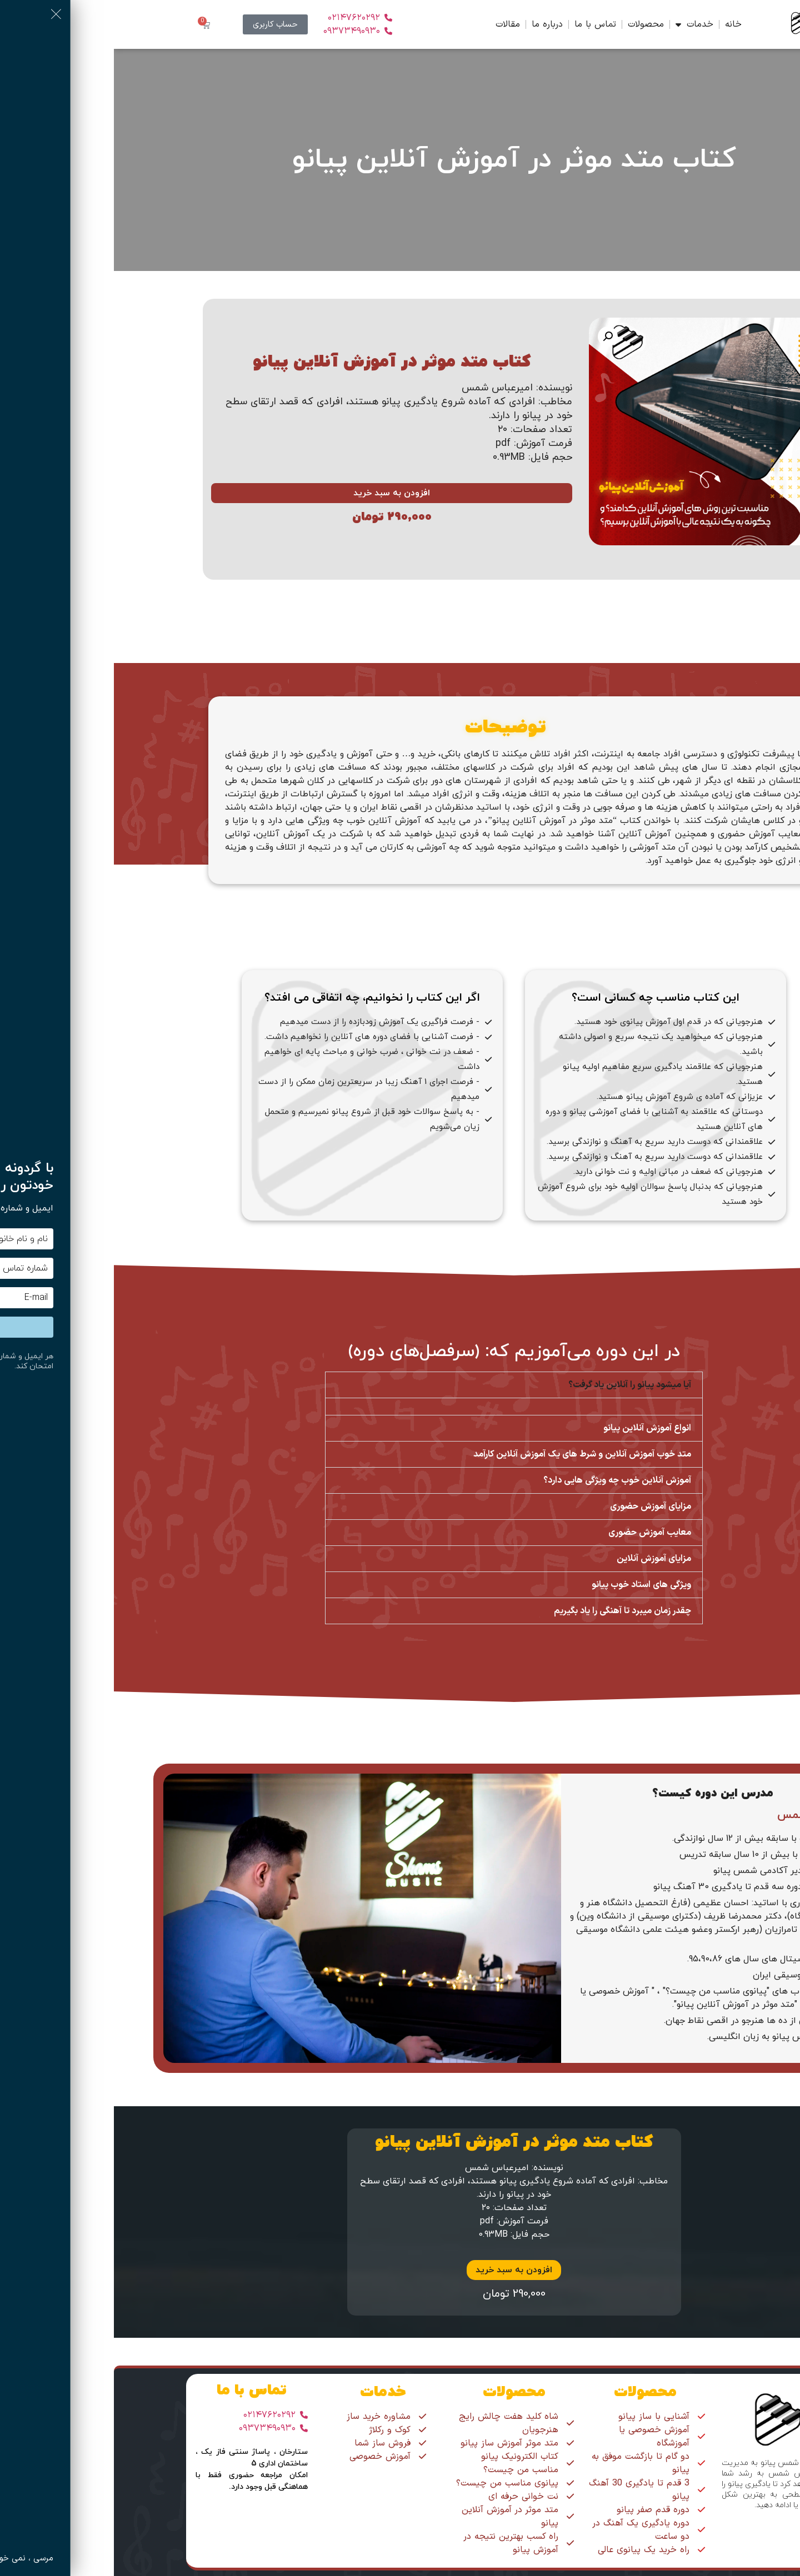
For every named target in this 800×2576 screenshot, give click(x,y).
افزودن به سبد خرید (277, 493)
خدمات (580, 24)
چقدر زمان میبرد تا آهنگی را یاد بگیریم (508, 1611)
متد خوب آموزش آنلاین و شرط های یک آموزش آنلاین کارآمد (468, 1454)
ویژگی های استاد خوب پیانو (527, 1584)
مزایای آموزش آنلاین (540, 1558)
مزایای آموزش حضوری (536, 1506)
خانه (619, 24)
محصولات (532, 24)
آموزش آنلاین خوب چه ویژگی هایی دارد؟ (503, 1480)
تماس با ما (481, 24)
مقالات (394, 24)
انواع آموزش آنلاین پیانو (533, 1428)
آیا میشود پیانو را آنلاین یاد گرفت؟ (515, 1385)
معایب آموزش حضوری (535, 1532)
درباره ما (433, 24)
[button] (494, 337)
